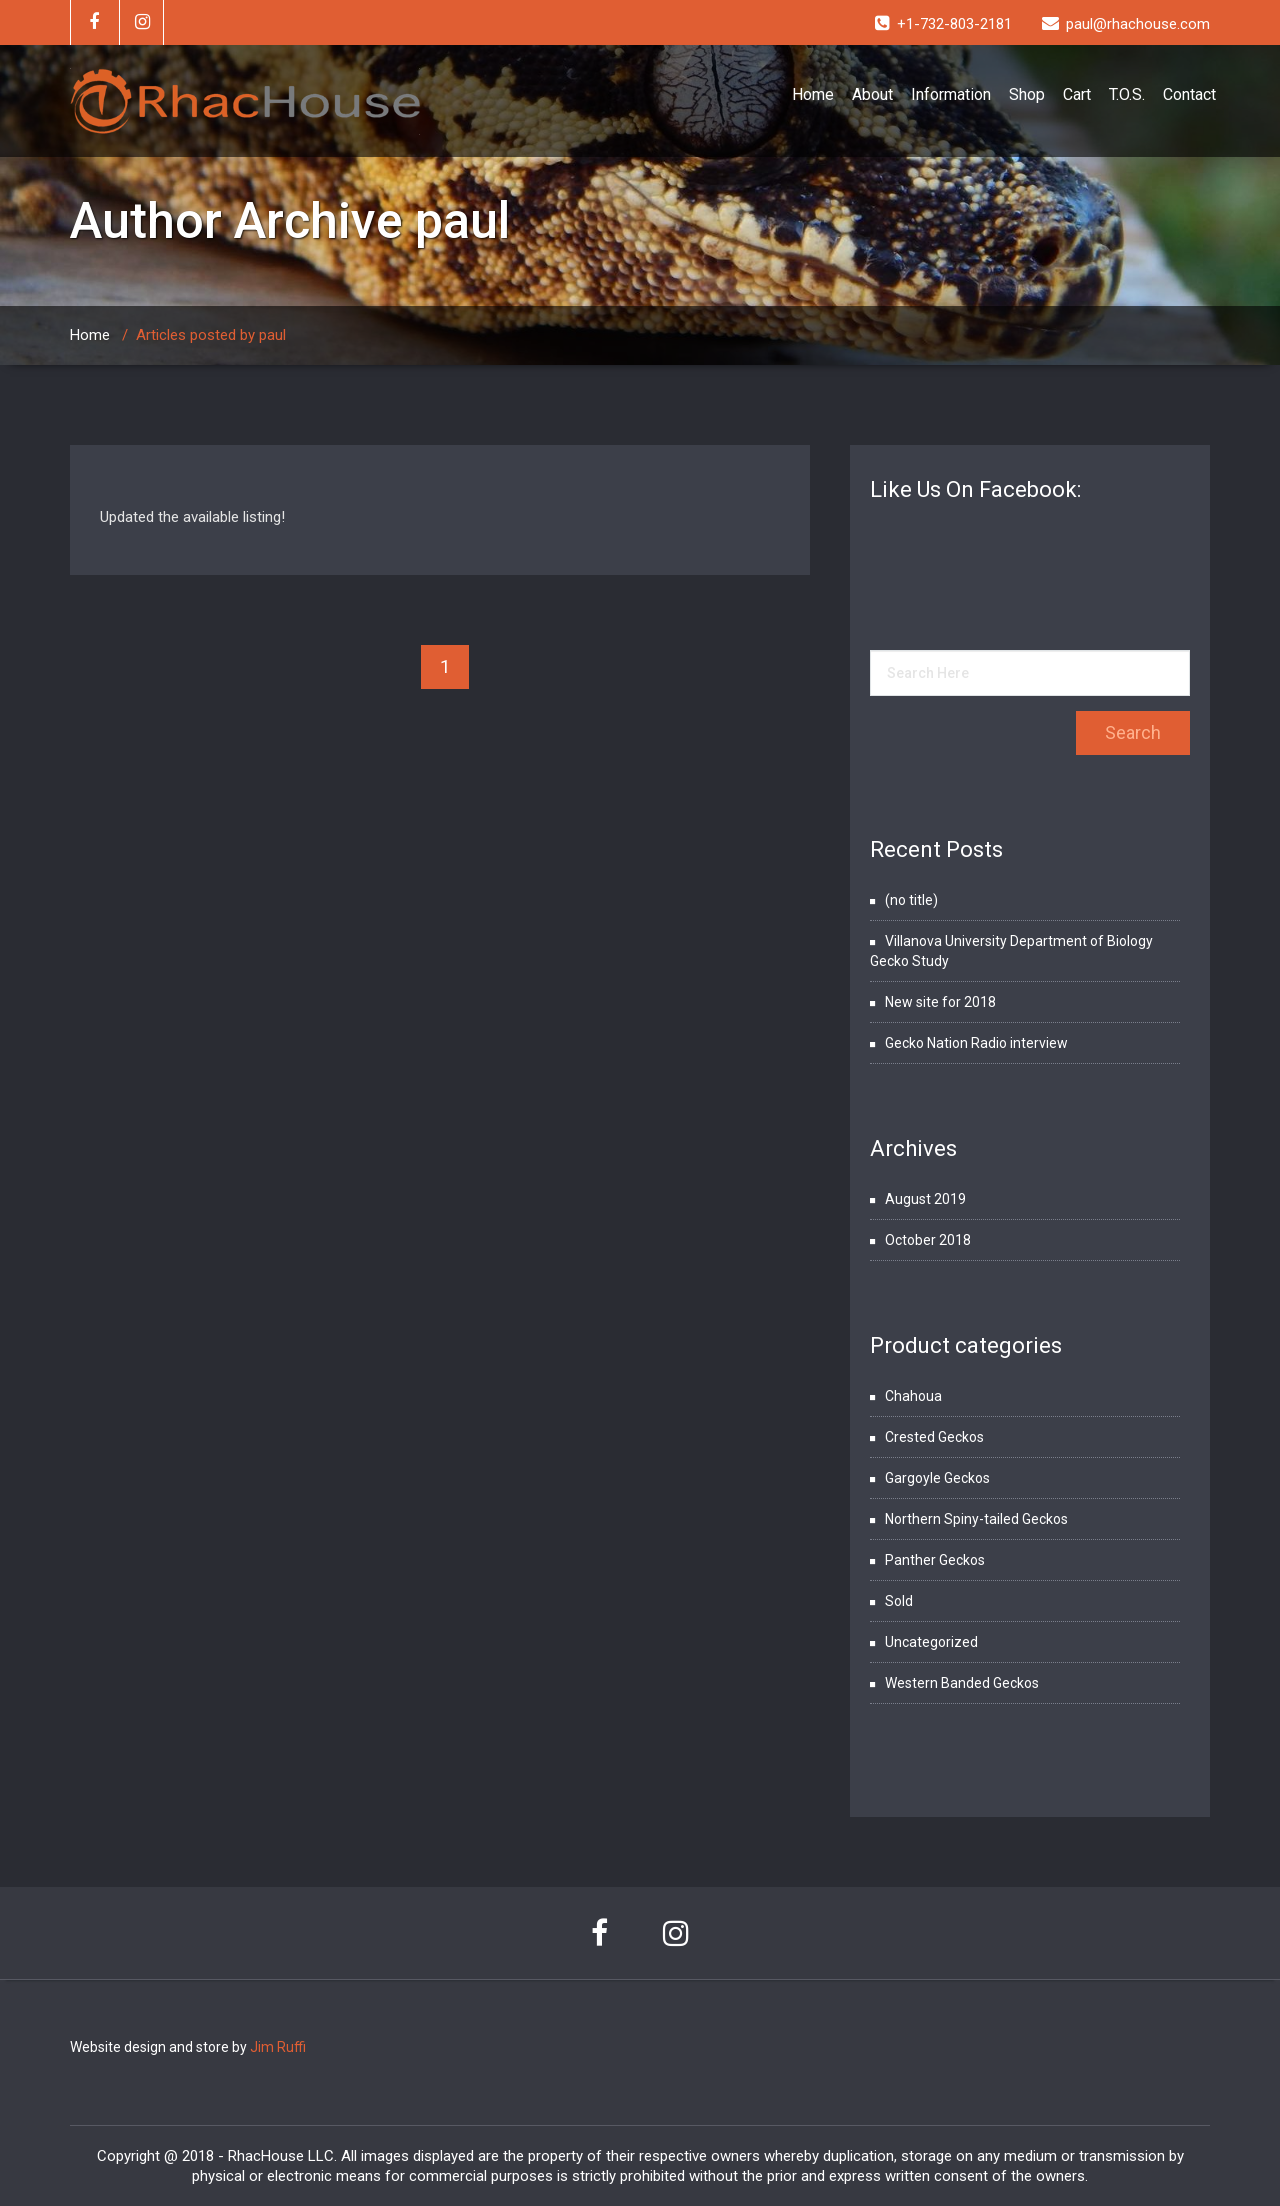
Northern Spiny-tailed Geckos (976, 1519)
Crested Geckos (934, 1437)
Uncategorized (931, 1642)
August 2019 (925, 1199)
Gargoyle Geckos (937, 1478)
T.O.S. (1127, 94)
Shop (1027, 94)
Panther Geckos (935, 1560)
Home (813, 94)
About (872, 94)
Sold (899, 1601)
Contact (1189, 94)
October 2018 (928, 1240)
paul (462, 221)
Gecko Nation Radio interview (976, 1043)
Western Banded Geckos (962, 1683)
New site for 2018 (940, 1002)
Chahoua (913, 1396)
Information (951, 94)
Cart (1077, 94)
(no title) (911, 900)
